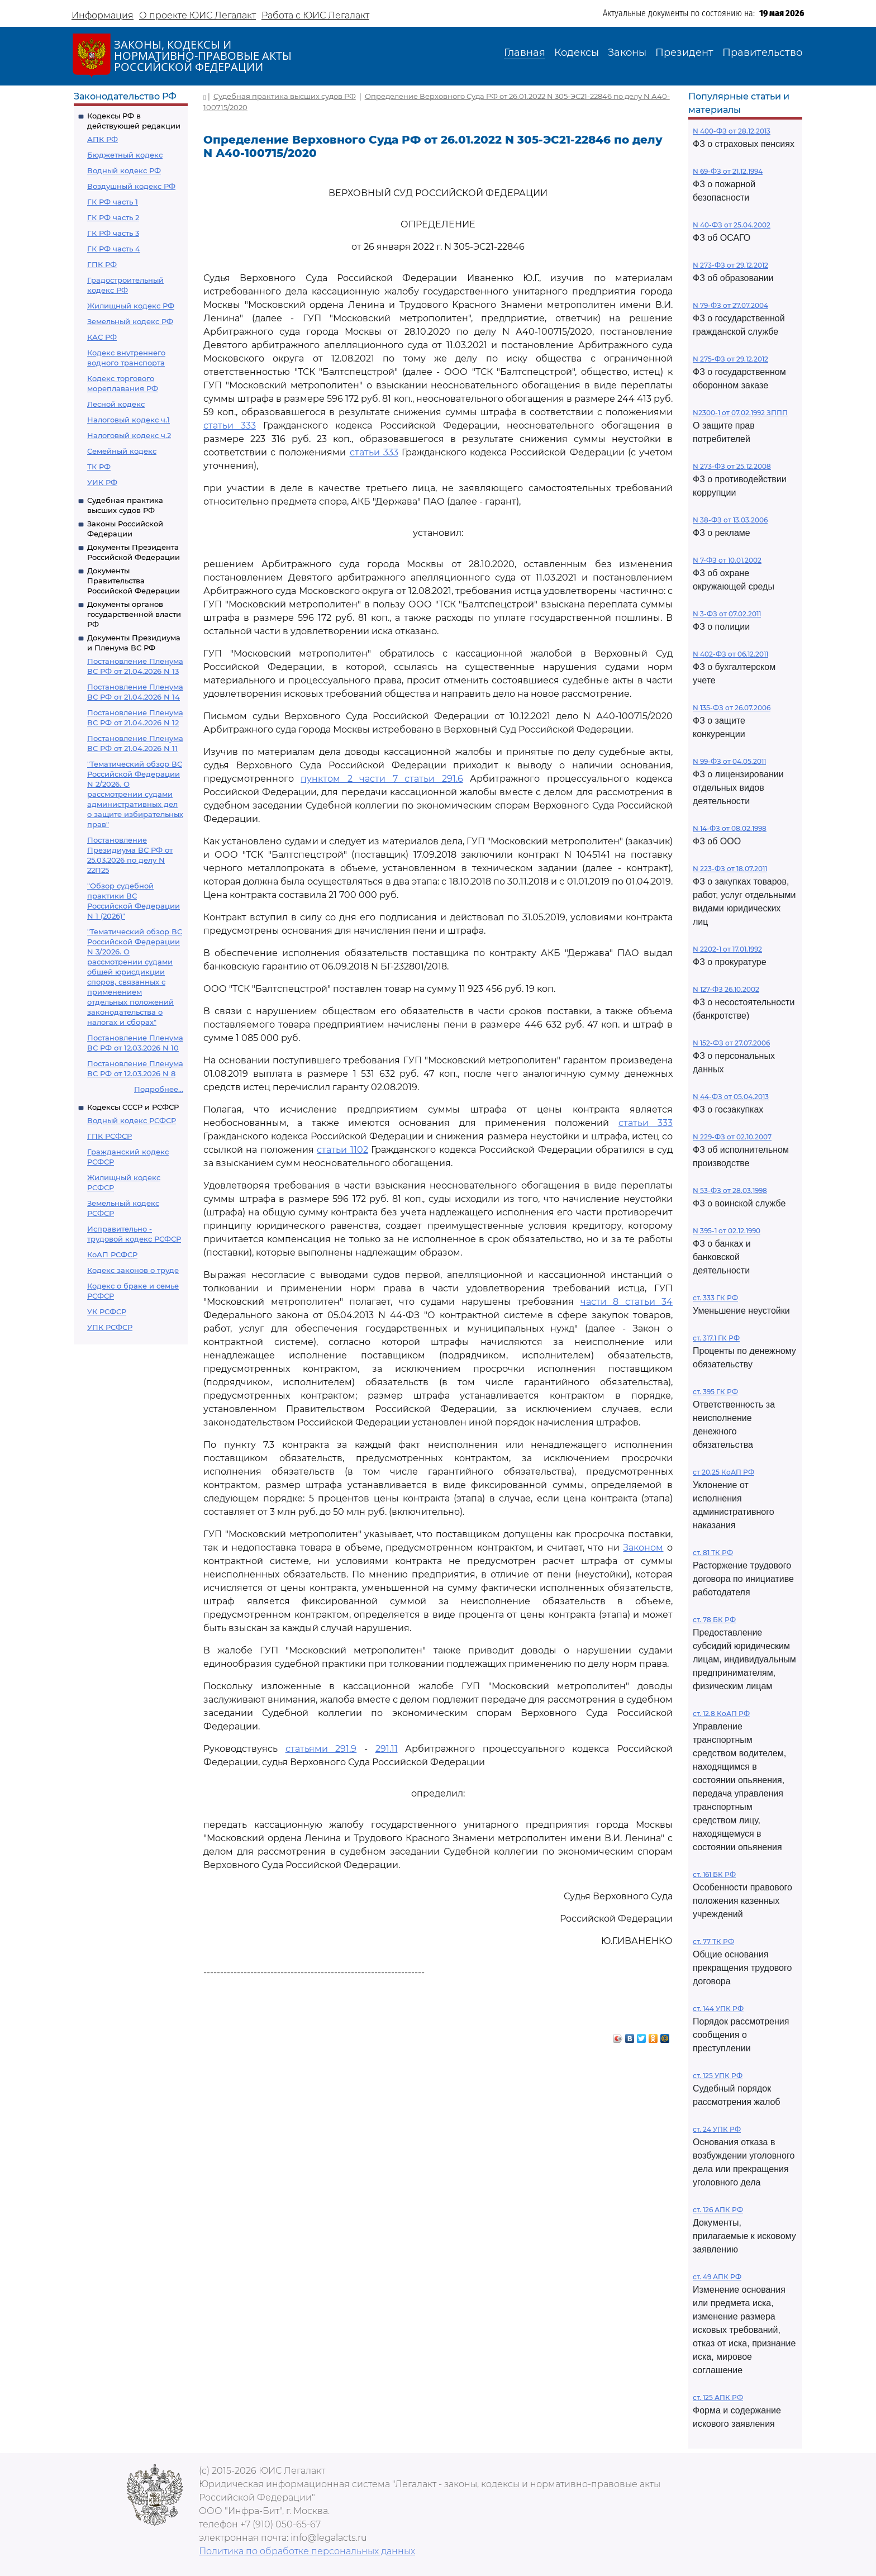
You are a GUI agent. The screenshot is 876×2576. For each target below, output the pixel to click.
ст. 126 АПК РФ (718, 2210)
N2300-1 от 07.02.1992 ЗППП (740, 412)
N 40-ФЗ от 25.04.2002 (731, 225)
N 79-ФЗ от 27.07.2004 (730, 305)
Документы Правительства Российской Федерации (133, 580)
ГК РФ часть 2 (113, 217)
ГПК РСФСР (109, 1136)
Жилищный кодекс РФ (130, 305)
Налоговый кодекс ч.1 (128, 419)
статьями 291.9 (321, 1748)
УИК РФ (102, 482)
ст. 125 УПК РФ (717, 2075)
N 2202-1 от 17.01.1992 (727, 949)
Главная (524, 52)
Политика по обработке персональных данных (307, 2551)
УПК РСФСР (109, 1327)
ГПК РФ (102, 264)
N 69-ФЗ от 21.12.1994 (728, 171)
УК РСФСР (106, 1311)
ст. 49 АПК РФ (717, 2277)
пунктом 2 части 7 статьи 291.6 (382, 778)
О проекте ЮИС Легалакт (197, 15)
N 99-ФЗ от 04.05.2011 (729, 761)
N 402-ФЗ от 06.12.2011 (730, 654)
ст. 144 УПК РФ (718, 2008)
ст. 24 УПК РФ (717, 2129)
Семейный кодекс (121, 450)
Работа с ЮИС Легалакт (315, 15)
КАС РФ (102, 336)
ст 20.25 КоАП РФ (723, 1472)
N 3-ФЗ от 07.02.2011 (727, 614)
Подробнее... (158, 1089)
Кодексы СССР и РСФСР (133, 1106)
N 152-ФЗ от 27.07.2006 (731, 1043)
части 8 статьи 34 (626, 1301)
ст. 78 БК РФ (714, 1619)
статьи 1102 (342, 1149)
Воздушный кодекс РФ (131, 186)
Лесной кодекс (116, 404)
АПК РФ (102, 139)
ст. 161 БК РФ (714, 1874)
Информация (103, 15)
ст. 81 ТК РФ (713, 1552)
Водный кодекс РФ (124, 170)
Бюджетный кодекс (125, 154)
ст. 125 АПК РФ (718, 2397)
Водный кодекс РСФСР (131, 1120)
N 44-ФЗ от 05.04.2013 (731, 1096)
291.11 (386, 1748)
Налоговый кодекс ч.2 (129, 435)
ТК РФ (99, 466)
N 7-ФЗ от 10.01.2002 (727, 560)
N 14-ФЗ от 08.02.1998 (729, 828)
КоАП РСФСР (112, 1254)
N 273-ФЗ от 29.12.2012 (730, 265)
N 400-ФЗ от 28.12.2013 (731, 131)
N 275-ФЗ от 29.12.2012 (730, 359)
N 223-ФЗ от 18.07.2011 (730, 868)
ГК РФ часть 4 (113, 248)
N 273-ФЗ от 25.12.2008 (732, 466)
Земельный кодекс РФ (130, 321)
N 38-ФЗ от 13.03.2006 (730, 520)
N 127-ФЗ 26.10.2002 (726, 989)
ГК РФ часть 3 (113, 233)
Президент (684, 52)
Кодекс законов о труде (133, 1270)
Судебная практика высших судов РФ (284, 96)
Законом (643, 1547)
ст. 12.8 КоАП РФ (721, 1713)
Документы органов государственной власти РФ (134, 614)
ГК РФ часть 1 (112, 201)
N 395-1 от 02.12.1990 (726, 1231)
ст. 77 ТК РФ (713, 1941)
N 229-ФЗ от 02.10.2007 (732, 1137)
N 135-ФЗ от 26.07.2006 (731, 708)
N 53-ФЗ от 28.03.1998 (730, 1190)
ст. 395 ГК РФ (715, 1391)
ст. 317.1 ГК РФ (716, 1338)
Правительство (762, 52)
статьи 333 (229, 425)
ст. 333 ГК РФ (715, 1298)
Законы (627, 52)
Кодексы (576, 52)
